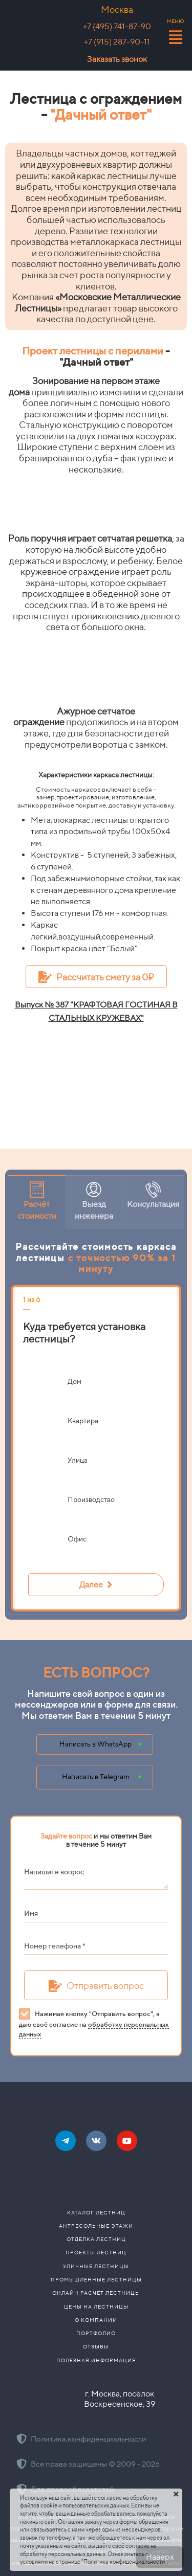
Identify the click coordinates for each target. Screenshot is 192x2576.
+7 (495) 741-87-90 (117, 26)
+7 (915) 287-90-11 (117, 42)
